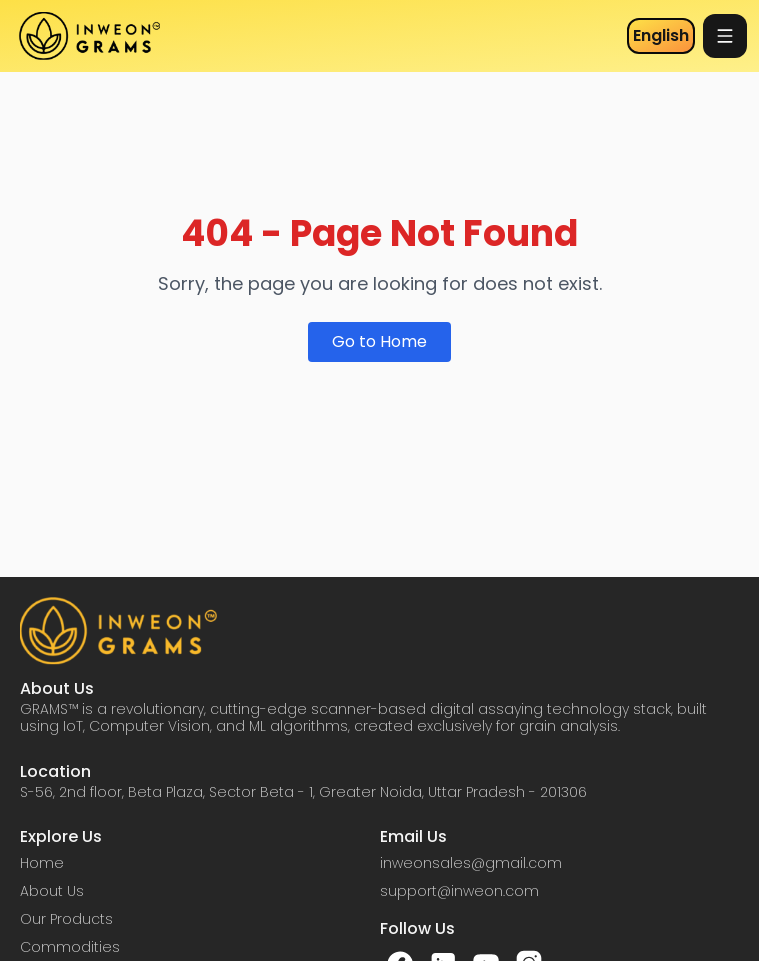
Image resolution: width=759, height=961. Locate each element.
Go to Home (379, 341)
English (661, 35)
